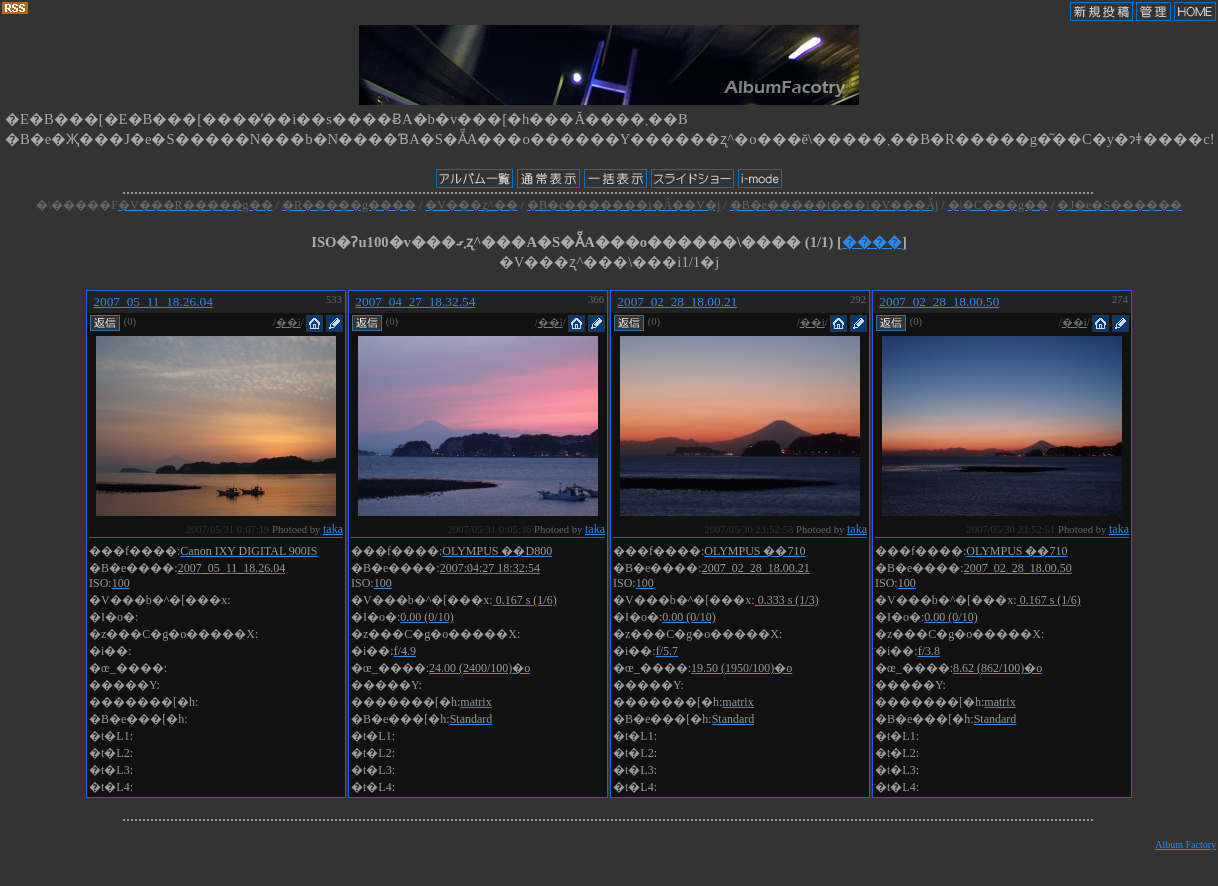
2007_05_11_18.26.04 (152, 301)
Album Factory (1185, 844)
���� (872, 242)
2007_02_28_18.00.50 (939, 301)
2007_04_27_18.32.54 (415, 301)
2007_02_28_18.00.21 (677, 301)
